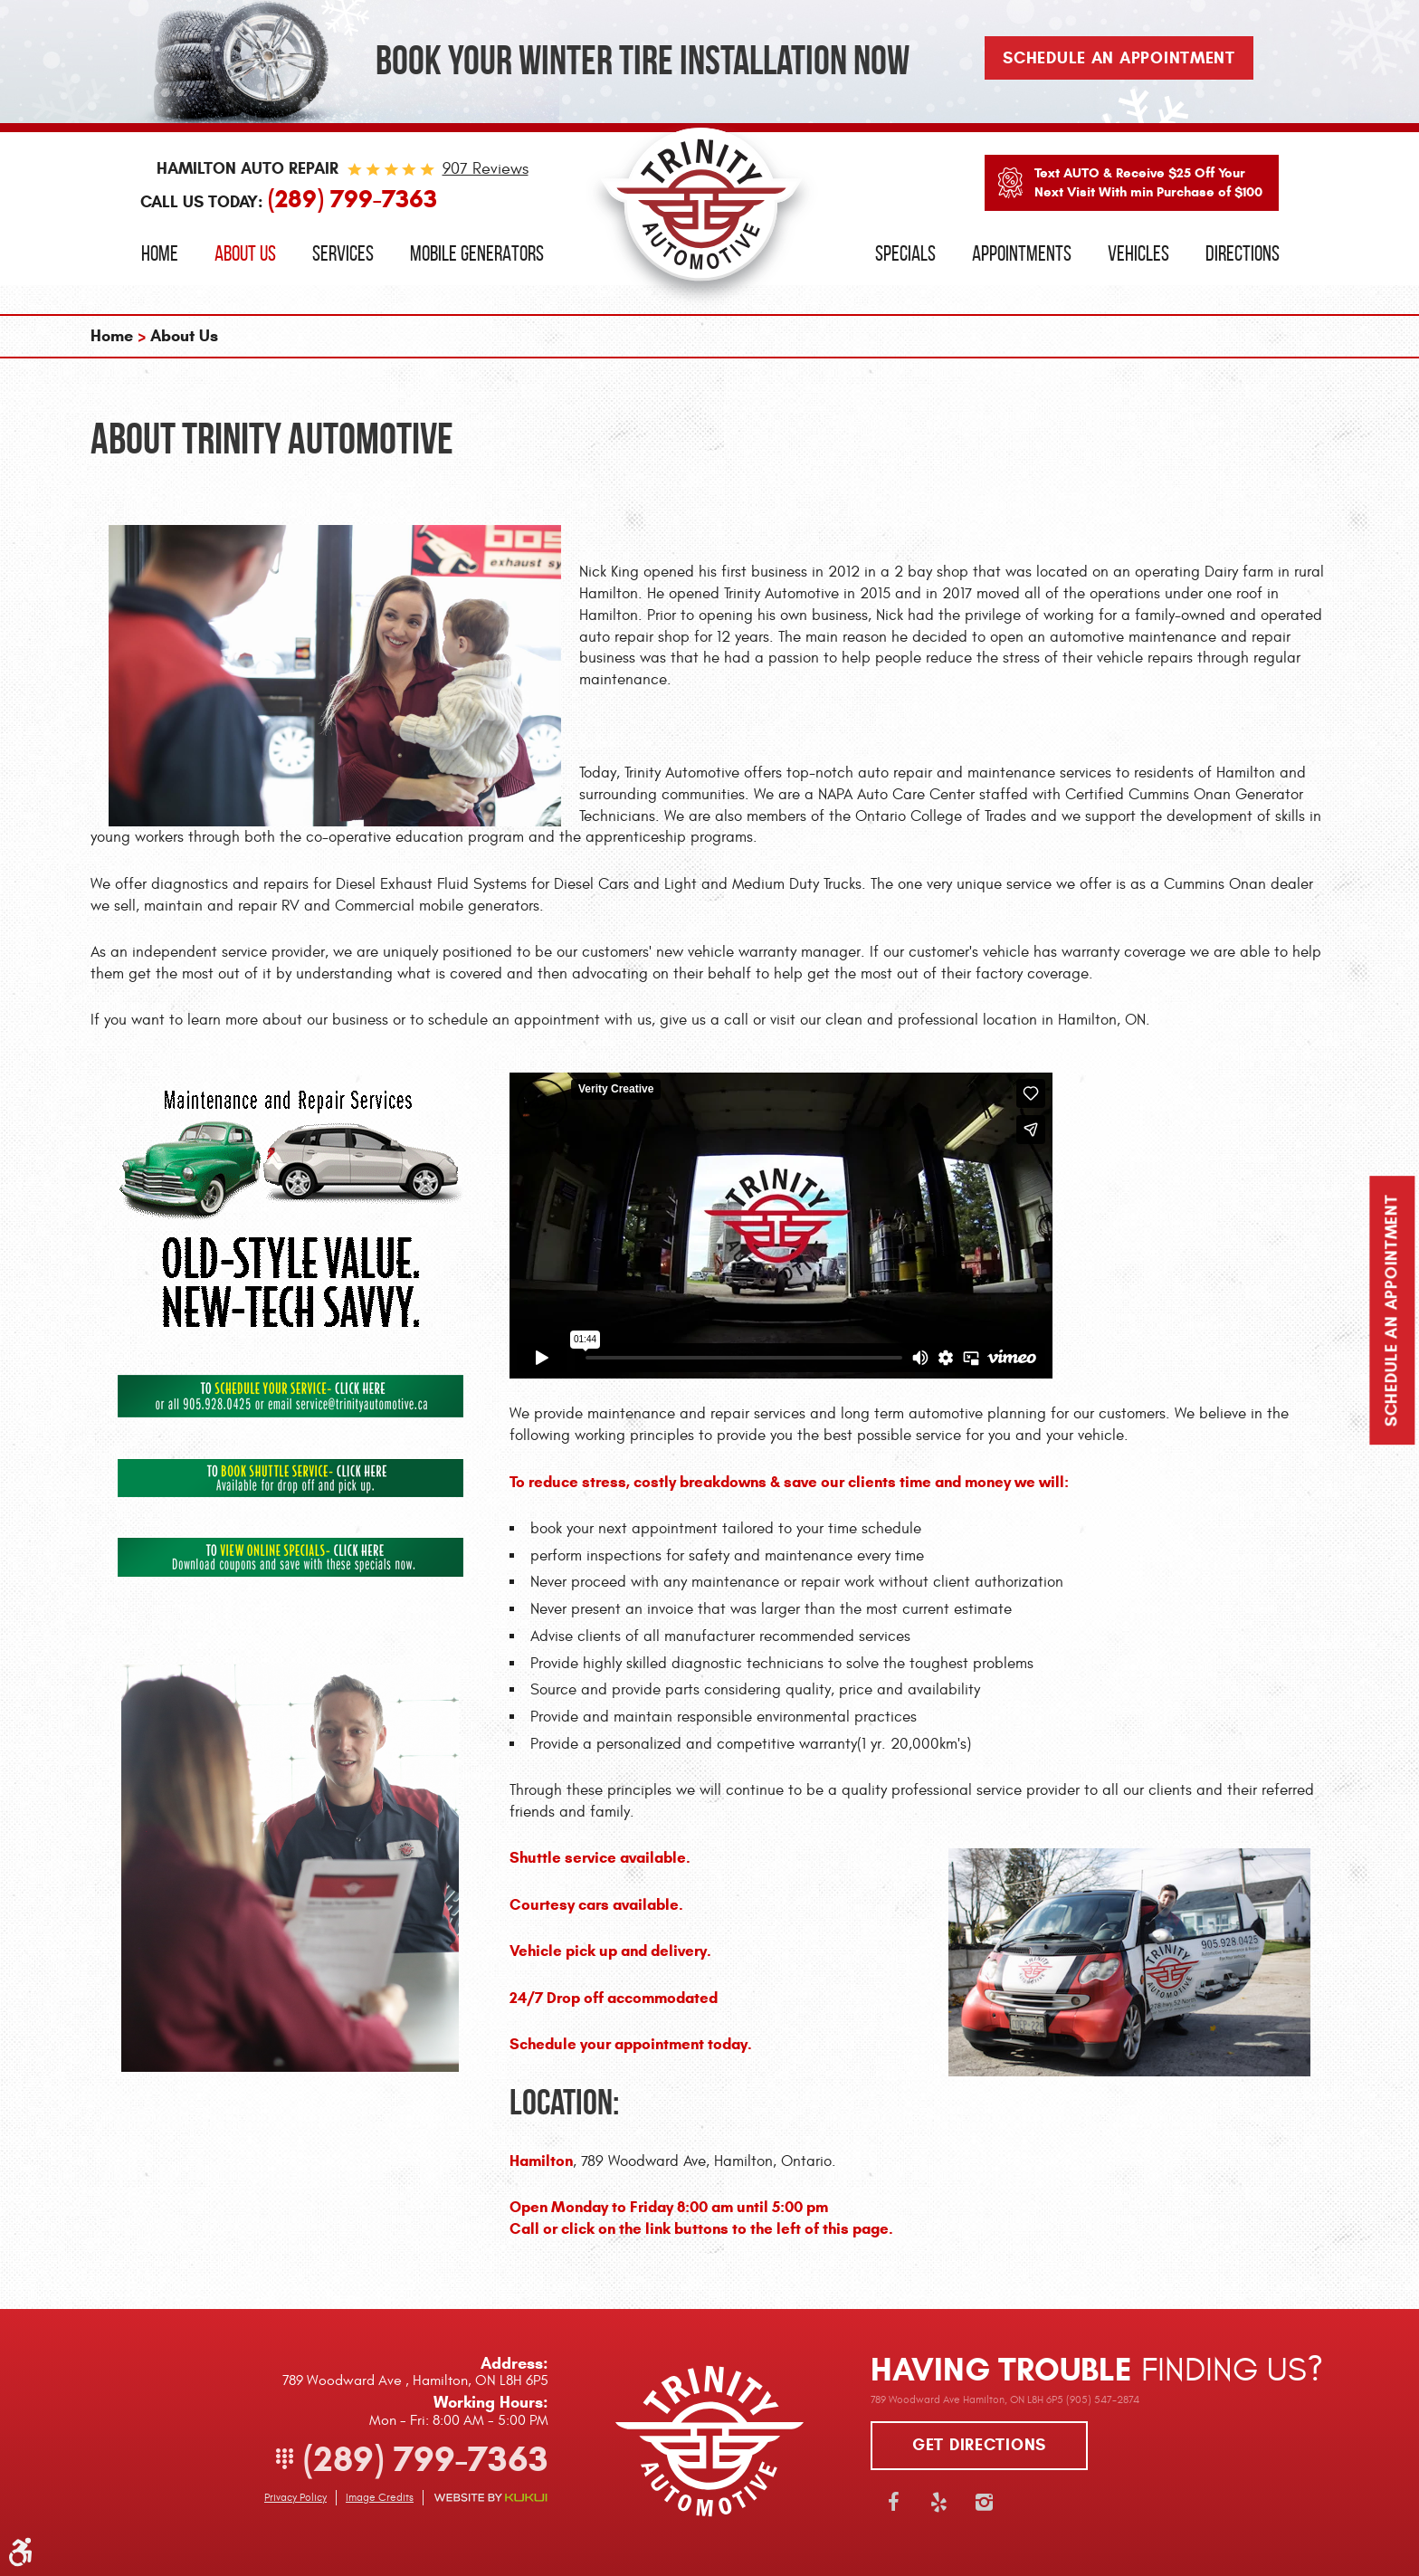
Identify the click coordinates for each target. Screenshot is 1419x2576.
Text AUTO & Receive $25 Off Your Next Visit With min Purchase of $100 (1148, 182)
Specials (905, 253)
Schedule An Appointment (1119, 58)
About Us (245, 253)
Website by (490, 2497)
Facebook (893, 2501)
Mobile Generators (477, 253)
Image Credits (380, 2497)
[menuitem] (159, 254)
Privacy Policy (295, 2497)
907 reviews (486, 168)
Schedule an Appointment (1392, 1311)
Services (343, 253)
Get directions (979, 2445)
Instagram (983, 2501)
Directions (1242, 253)
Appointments (1021, 253)
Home (159, 253)
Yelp (938, 2501)
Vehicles (1138, 253)
